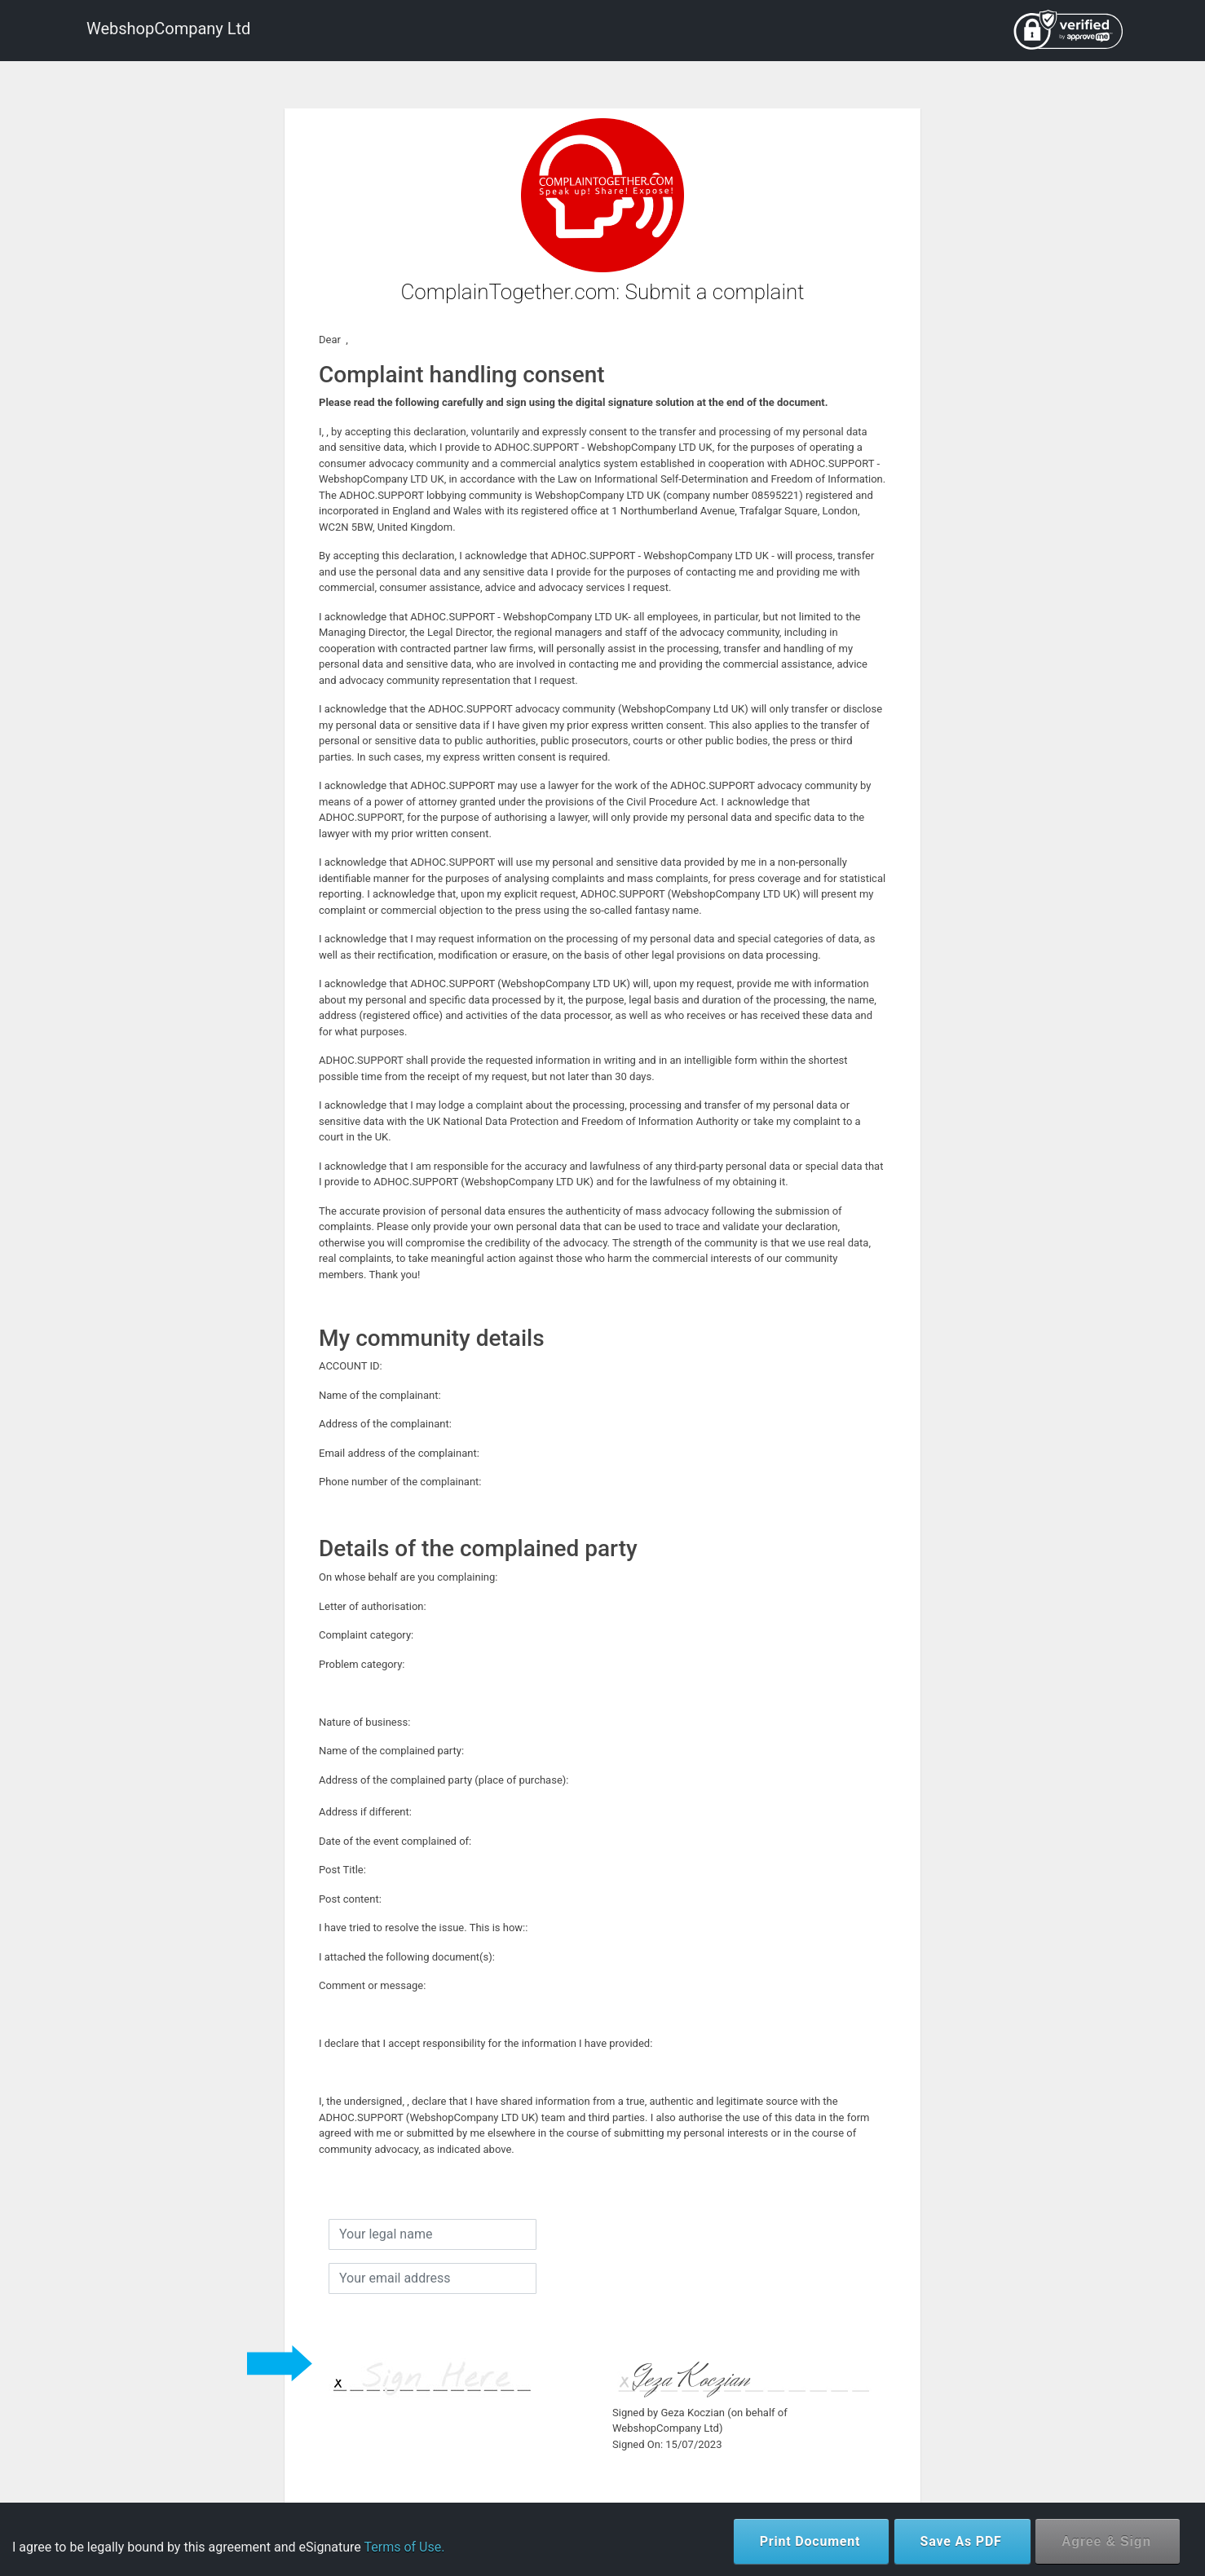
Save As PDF (961, 2541)
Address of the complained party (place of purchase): (446, 1780)
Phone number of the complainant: (403, 1482)
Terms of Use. (404, 2547)
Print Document (810, 2541)
